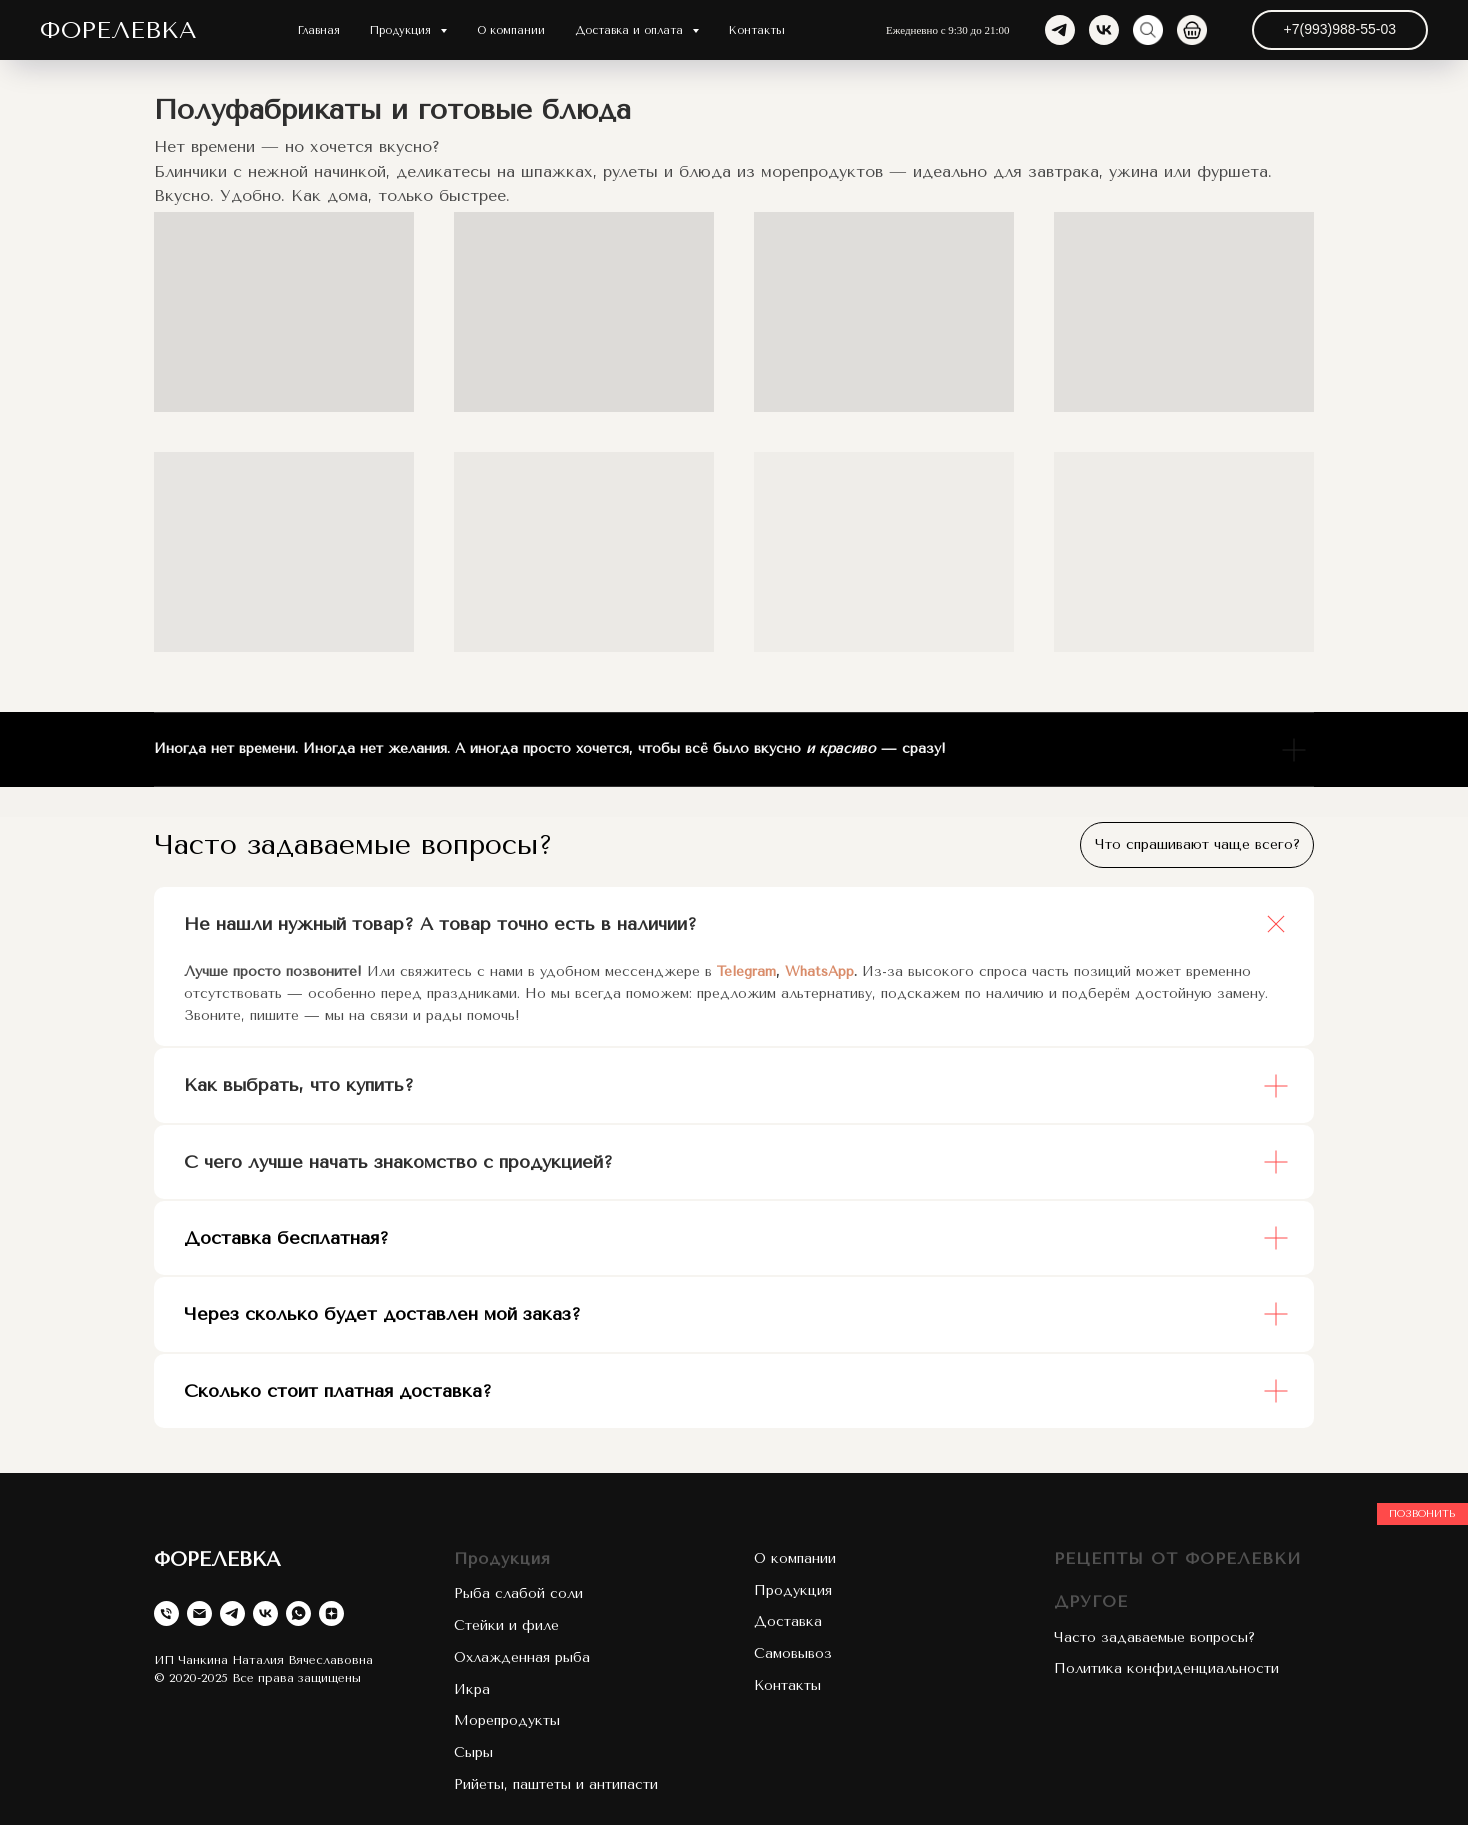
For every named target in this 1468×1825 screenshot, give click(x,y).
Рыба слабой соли (518, 1593)
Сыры (473, 1752)
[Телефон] (166, 1613)
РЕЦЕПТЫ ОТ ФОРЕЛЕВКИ (1177, 1558)
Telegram (746, 971)
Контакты (757, 30)
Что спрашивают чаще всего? (1197, 844)
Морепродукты (507, 1720)
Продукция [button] (402, 30)
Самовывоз (793, 1653)
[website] (1148, 30)
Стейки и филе (506, 1625)
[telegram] (1060, 30)
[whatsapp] (298, 1613)
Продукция (502, 1558)
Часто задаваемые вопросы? (1154, 1637)
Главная (319, 30)
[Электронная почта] (199, 1613)
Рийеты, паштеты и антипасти (556, 1784)
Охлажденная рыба (522, 1657)
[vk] (1104, 30)
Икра (472, 1689)
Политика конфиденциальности (1166, 1668)
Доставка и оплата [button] (631, 30)
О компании (511, 30)
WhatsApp (819, 971)
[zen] (331, 1613)
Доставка (788, 1621)
